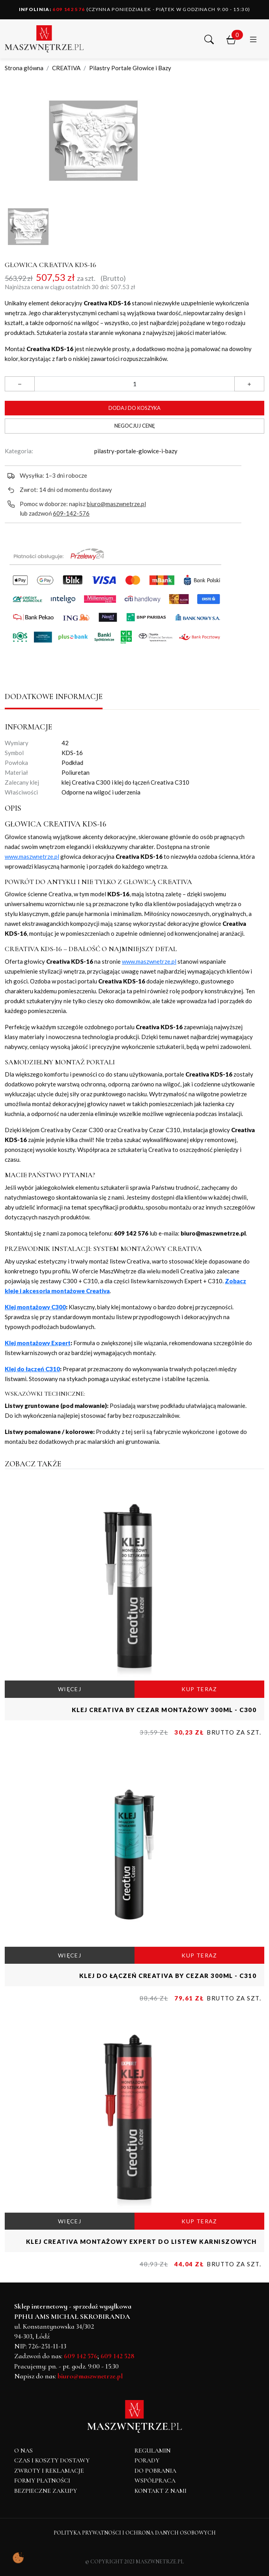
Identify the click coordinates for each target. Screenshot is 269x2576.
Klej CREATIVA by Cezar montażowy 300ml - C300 (164, 1709)
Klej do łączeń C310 (32, 1368)
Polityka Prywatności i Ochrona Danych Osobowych (135, 2532)
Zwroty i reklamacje (49, 2471)
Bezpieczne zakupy (45, 2491)
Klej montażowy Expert (38, 1342)
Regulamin (152, 2450)
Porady (146, 2460)
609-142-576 (71, 513)
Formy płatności (42, 2480)
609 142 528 (117, 2356)
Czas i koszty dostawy (52, 2460)
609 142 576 (52, 9)
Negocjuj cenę (134, 425)
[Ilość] (134, 383)
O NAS (23, 2450)
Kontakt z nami (160, 2491)
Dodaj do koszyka (134, 408)
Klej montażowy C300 (35, 1306)
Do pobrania (155, 2471)
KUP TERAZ (199, 1689)
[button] (209, 38)
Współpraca (155, 2480)
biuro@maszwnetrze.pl (116, 503)
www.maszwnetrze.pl (32, 856)
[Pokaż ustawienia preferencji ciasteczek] (18, 2557)
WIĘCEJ (69, 1689)
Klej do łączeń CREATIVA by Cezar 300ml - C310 (168, 1975)
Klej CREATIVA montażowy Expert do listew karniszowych (141, 2241)
